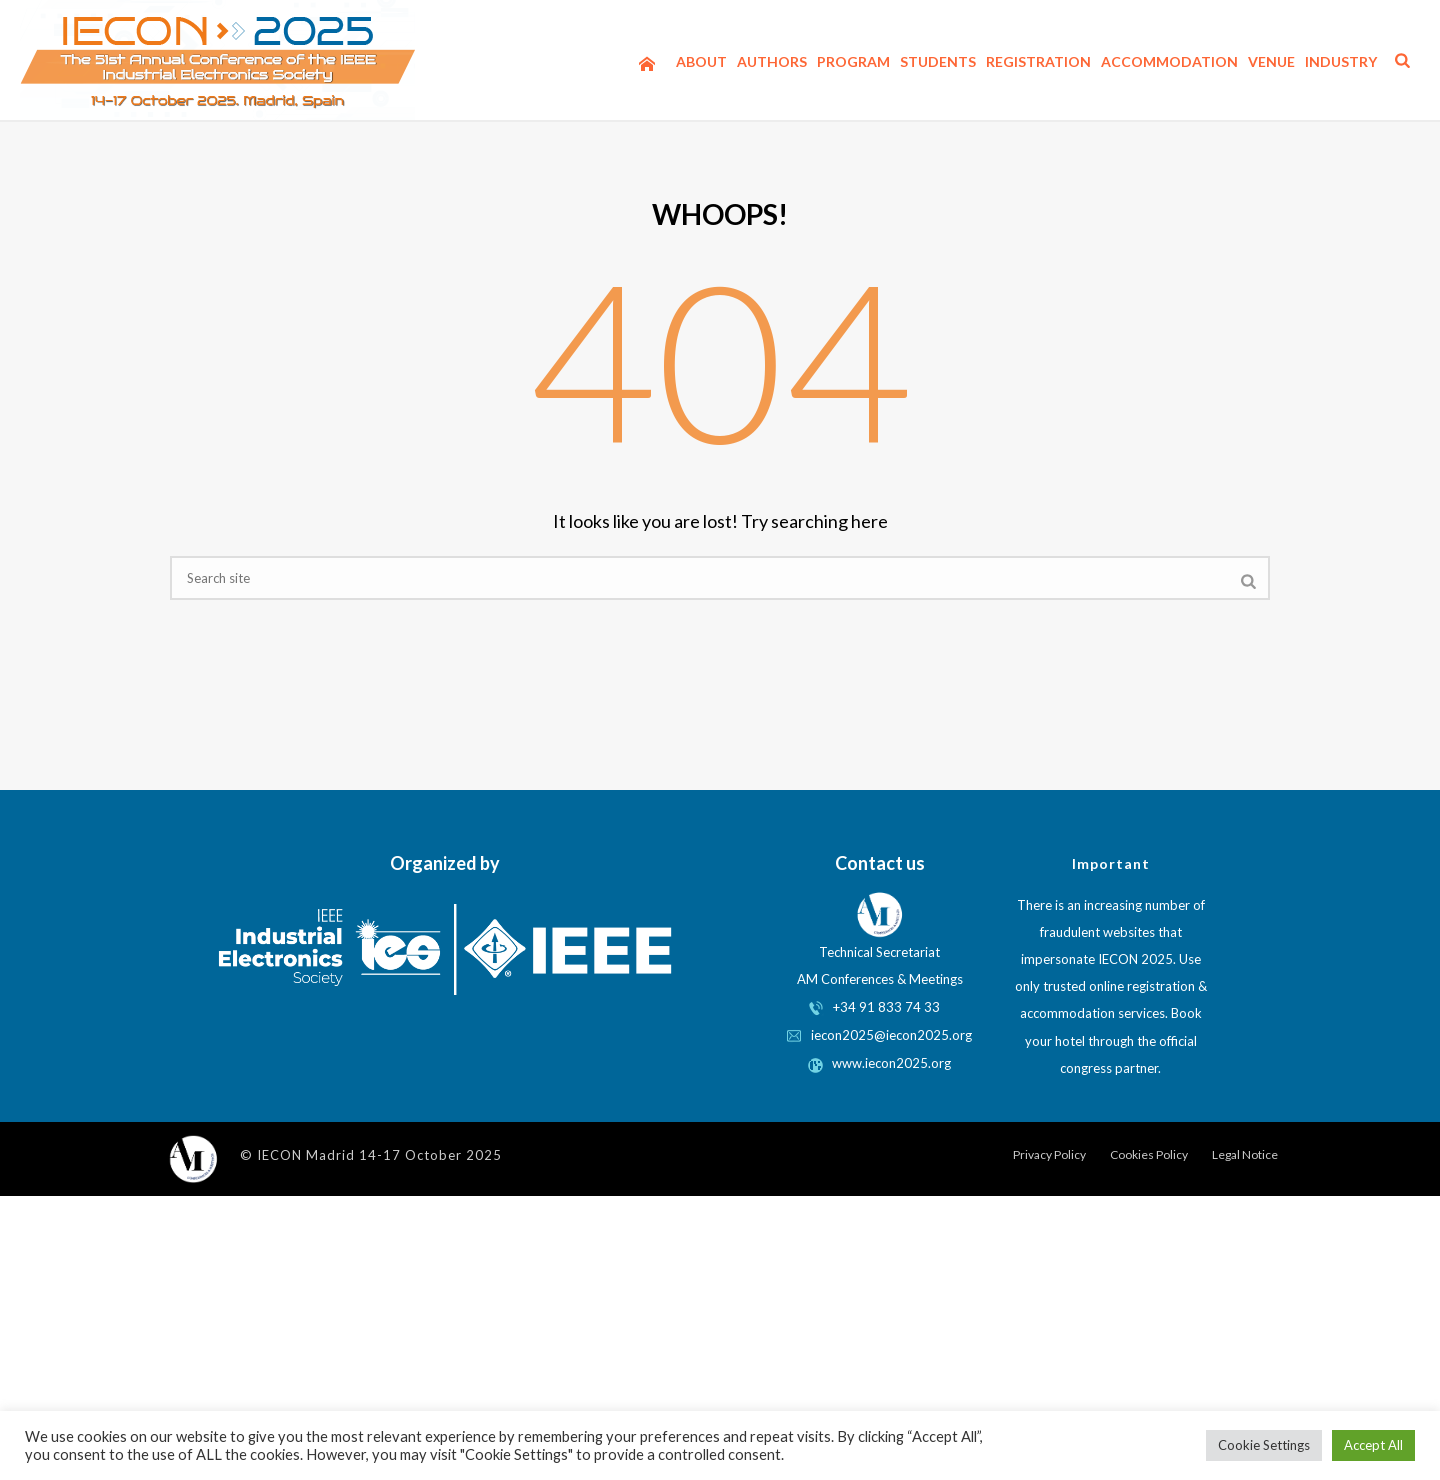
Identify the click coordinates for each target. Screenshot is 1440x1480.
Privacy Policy (1049, 1154)
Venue (1271, 61)
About (701, 61)
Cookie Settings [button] (1264, 1445)
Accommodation (1169, 61)
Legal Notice (1245, 1154)
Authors (772, 61)
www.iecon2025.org (879, 1063)
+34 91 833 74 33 (886, 1007)
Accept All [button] (1373, 1445)
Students (938, 61)
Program (853, 61)
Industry (1341, 61)
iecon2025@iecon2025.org (879, 1035)
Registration (1038, 61)
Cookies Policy (1149, 1154)
